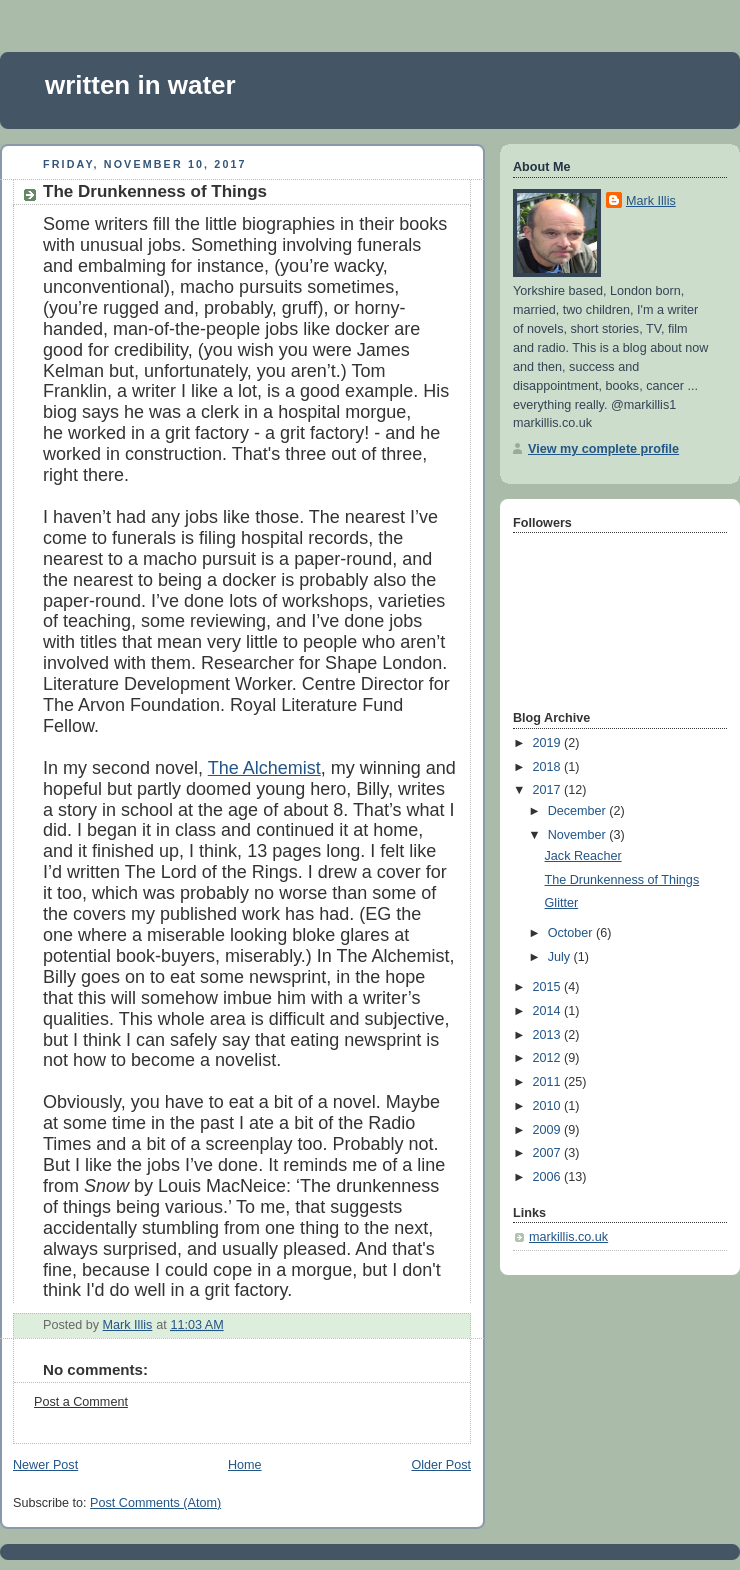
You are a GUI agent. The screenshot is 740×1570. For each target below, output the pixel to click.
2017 (549, 790)
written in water (140, 85)
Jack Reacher (583, 856)
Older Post (441, 1465)
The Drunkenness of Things (622, 880)
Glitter (562, 903)
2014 (549, 1011)
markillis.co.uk (568, 1237)
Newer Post (45, 1465)
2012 (549, 1058)
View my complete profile (603, 449)
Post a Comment (81, 1402)
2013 (549, 1035)
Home (245, 1465)
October (572, 933)
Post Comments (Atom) (155, 1503)
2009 (549, 1130)
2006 (549, 1177)
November (579, 835)
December (579, 811)
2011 (549, 1082)
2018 (549, 767)
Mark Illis (651, 201)
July (561, 957)
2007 (549, 1153)
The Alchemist (264, 768)
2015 (549, 987)
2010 (549, 1106)
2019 (549, 743)
